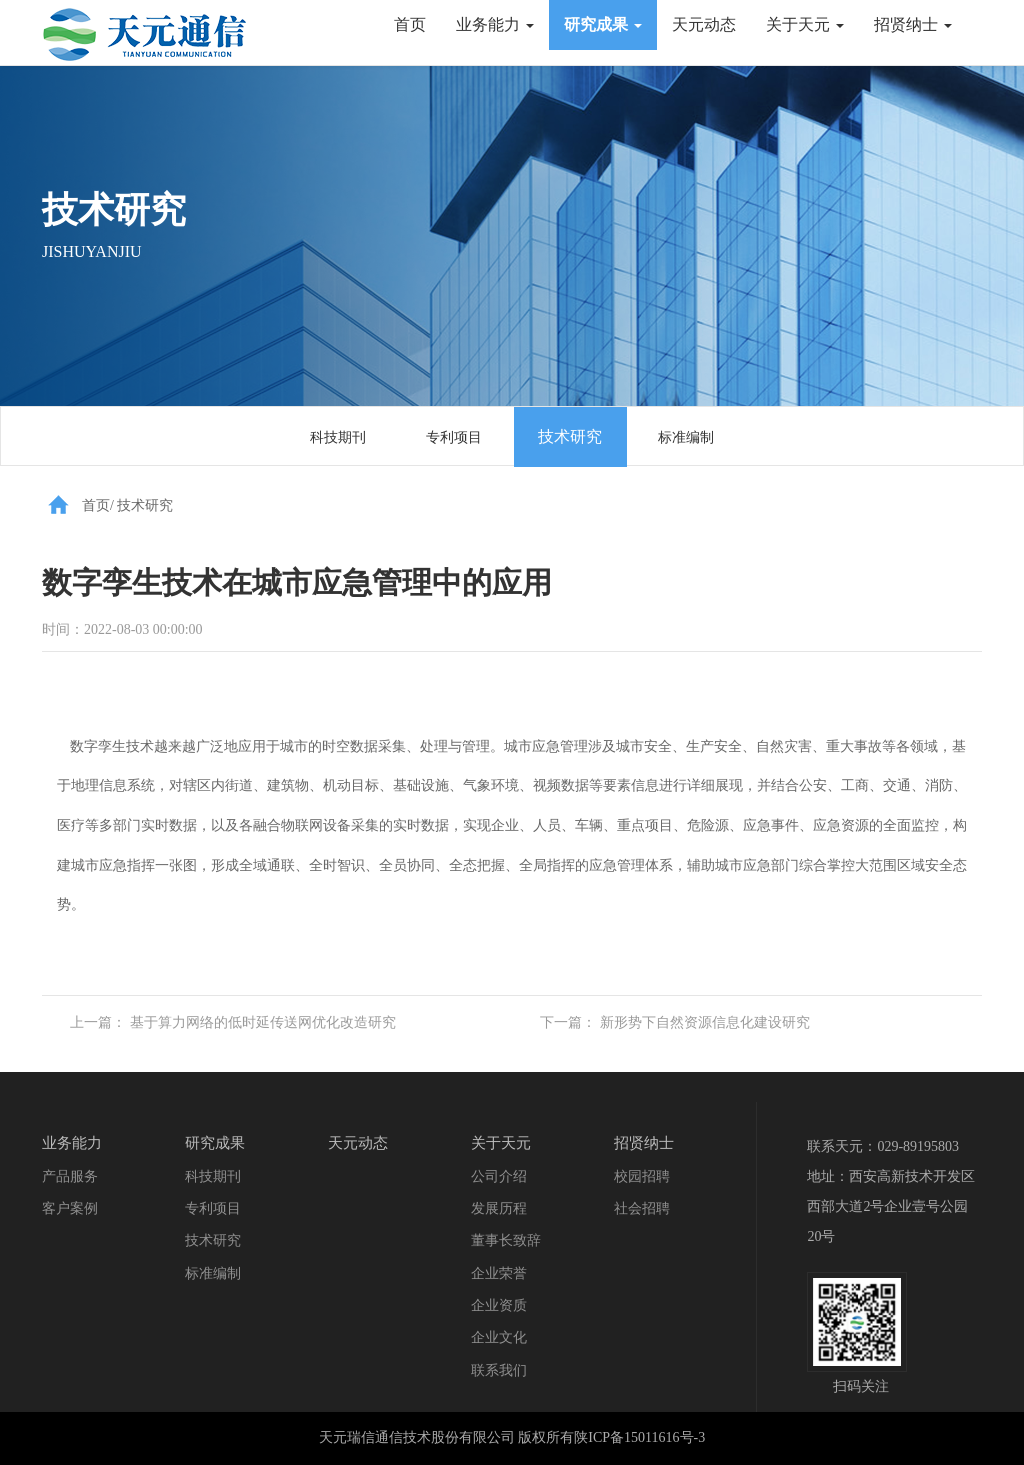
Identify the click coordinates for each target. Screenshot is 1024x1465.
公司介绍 (499, 1176)
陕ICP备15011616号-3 (639, 1437)
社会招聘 (642, 1208)
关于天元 (805, 24)
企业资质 (499, 1305)
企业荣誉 (499, 1273)
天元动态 (704, 24)
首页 (410, 24)
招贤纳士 (913, 24)
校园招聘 (642, 1176)
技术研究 (570, 436)
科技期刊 (338, 437)
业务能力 (495, 24)
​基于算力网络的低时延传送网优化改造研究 (263, 1022)
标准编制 (686, 437)
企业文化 (499, 1337)
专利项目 (454, 437)
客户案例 (70, 1208)
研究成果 (603, 24)
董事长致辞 (506, 1240)
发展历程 (499, 1208)
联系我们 (499, 1370)
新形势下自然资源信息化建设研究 (705, 1022)
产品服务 (70, 1176)
